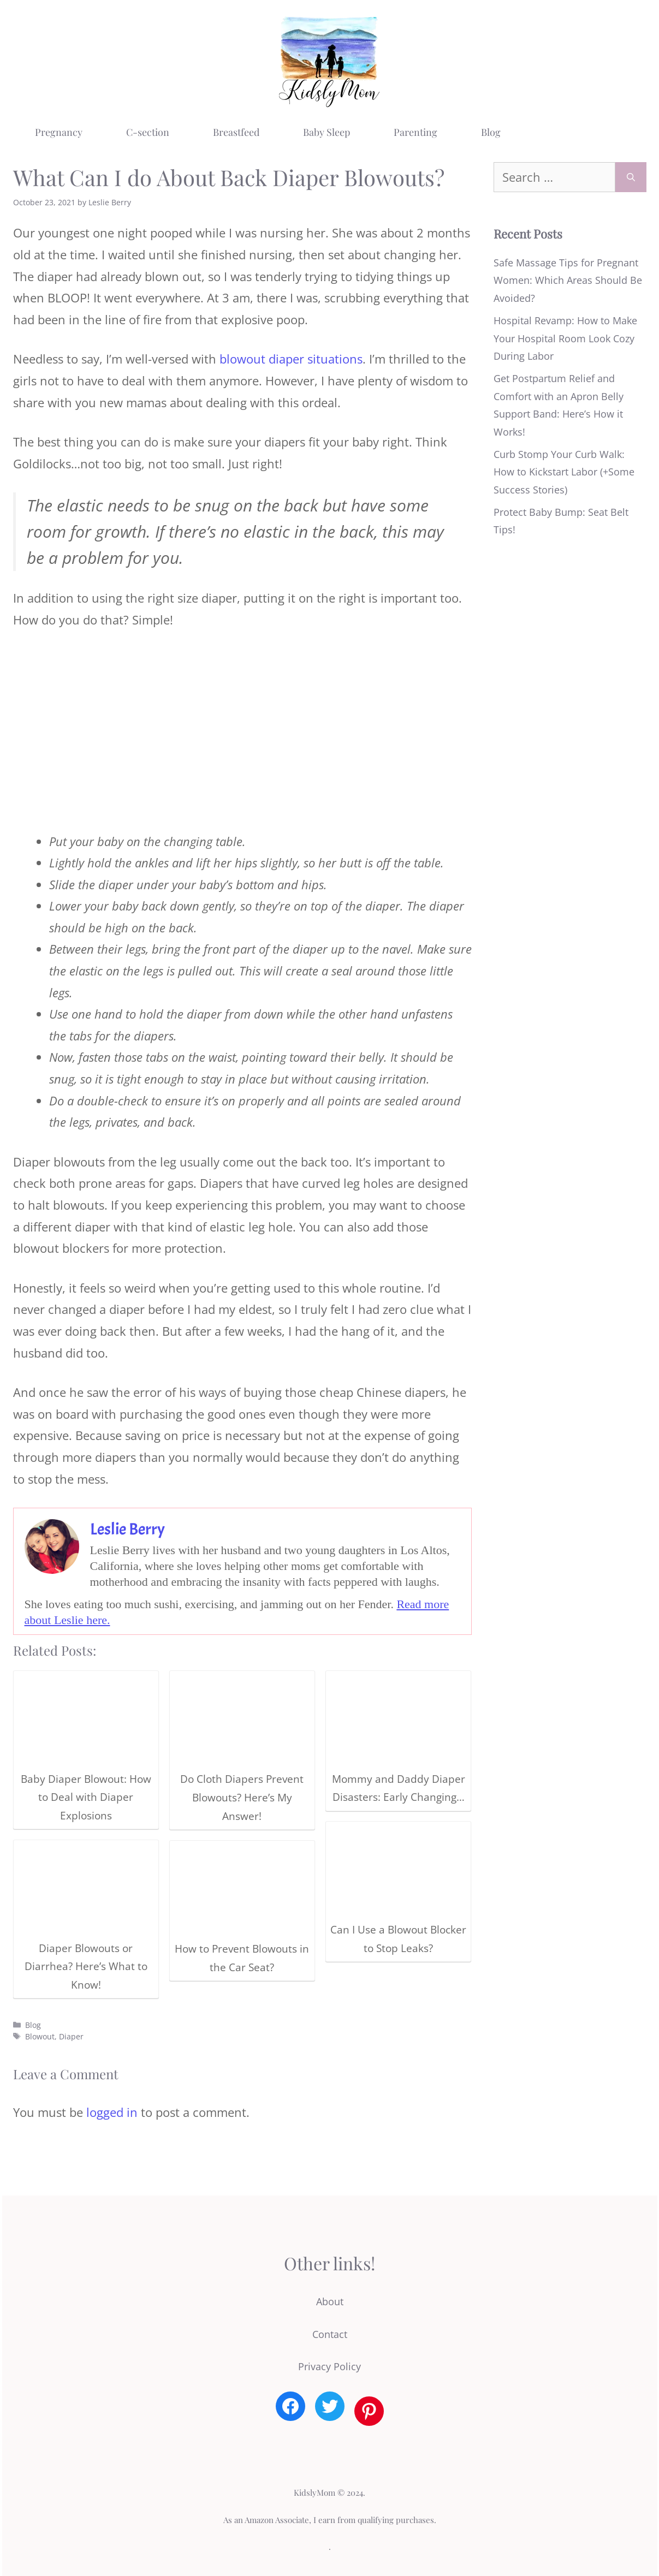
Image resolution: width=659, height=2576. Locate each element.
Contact (329, 2334)
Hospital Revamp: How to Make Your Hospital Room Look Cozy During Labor (565, 338)
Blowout (40, 2036)
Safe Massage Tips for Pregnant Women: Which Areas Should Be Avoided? (568, 280)
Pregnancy (58, 132)
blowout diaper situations (291, 358)
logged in (112, 2112)
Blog (491, 132)
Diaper (71, 2036)
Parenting (415, 132)
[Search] (630, 177)
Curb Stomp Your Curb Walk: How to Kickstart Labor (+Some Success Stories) (564, 472)
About (329, 2301)
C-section (147, 132)
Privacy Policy (329, 2366)
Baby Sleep (326, 132)
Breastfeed (236, 132)
